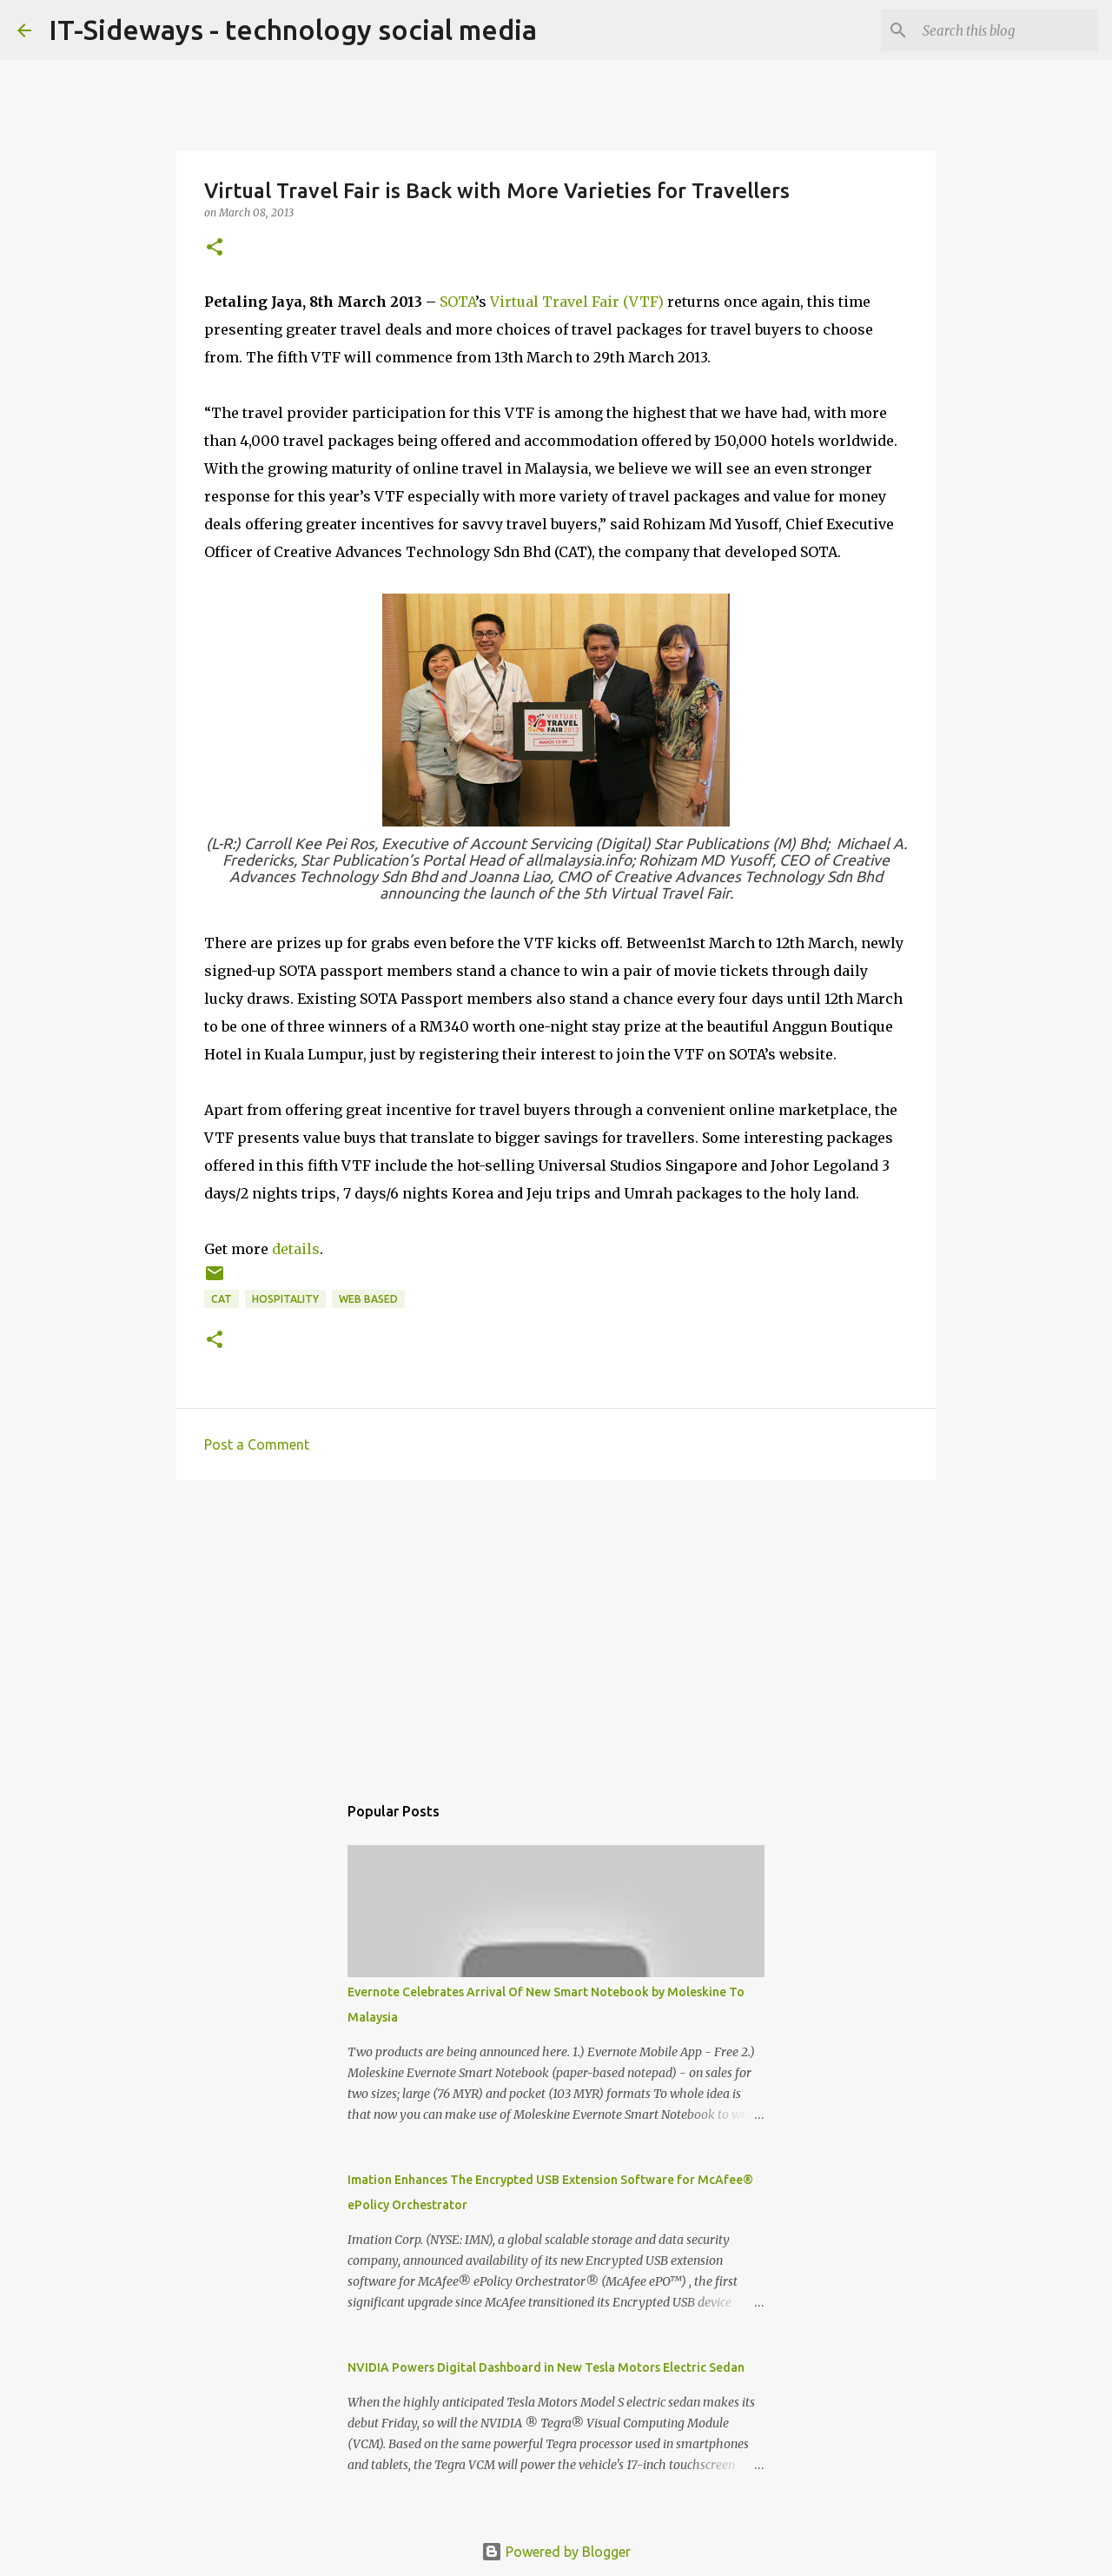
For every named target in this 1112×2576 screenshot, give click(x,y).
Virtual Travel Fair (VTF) (577, 301)
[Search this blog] (1007, 30)
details (296, 1249)
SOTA (457, 301)
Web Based (368, 1299)
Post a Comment (256, 1444)
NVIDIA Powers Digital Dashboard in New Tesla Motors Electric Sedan (546, 2367)
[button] (214, 248)
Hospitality (285, 1299)
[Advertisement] (556, 1627)
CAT (221, 1299)
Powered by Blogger (556, 2551)
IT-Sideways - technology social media (293, 29)
